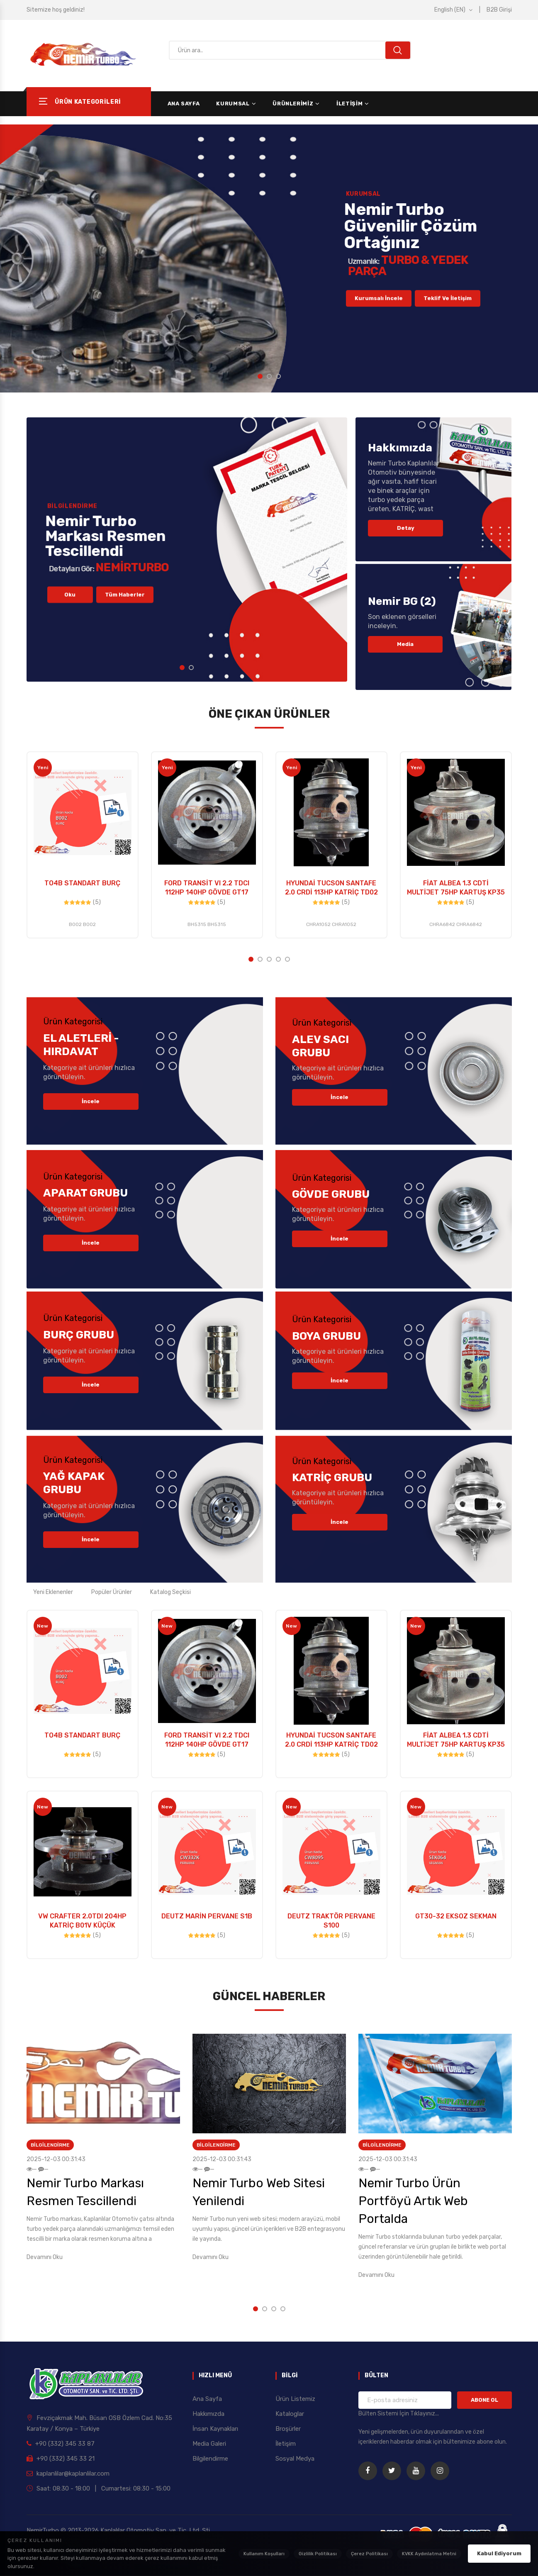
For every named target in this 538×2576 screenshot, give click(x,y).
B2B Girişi (499, 9)
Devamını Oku (45, 2257)
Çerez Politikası (369, 2554)
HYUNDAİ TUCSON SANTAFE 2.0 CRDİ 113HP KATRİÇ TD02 (331, 887)
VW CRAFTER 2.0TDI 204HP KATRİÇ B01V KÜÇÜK (82, 1920)
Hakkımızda (208, 2414)
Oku (69, 626)
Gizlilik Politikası (318, 2554)
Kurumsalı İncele (379, 330)
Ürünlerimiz (293, 103)
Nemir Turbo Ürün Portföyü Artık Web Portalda (413, 2201)
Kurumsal (232, 103)
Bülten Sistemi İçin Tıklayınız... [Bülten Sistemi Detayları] (398, 2413)
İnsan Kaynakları (215, 2428)
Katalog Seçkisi (170, 1592)
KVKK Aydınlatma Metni (429, 2554)
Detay (405, 528)
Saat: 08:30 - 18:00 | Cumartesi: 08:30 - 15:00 (98, 2488)
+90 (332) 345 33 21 (61, 2458)
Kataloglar (289, 2414)
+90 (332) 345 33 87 (61, 2443)
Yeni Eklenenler (53, 1592)
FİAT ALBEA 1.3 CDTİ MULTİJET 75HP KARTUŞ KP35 (456, 887)
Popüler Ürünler (111, 1592)
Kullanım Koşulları (264, 2554)
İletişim (349, 103)
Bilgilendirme (50, 2145)
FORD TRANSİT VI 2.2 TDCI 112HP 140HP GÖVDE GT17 (206, 887)
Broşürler (288, 2428)
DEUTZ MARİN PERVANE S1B (206, 1916)
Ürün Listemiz (295, 2399)
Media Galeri (209, 2443)
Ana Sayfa (184, 103)
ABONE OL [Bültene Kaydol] (484, 2400)
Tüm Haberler (125, 626)
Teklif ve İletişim (448, 330)
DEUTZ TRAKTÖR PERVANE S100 (331, 1920)
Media (405, 644)
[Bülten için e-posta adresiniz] (404, 2400)
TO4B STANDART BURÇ (82, 883)
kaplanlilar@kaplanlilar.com (68, 2473)
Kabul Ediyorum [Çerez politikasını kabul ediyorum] (499, 2553)
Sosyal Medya (294, 2458)
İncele (91, 1101)
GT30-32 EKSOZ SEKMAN (456, 1916)
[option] (269, 258)
